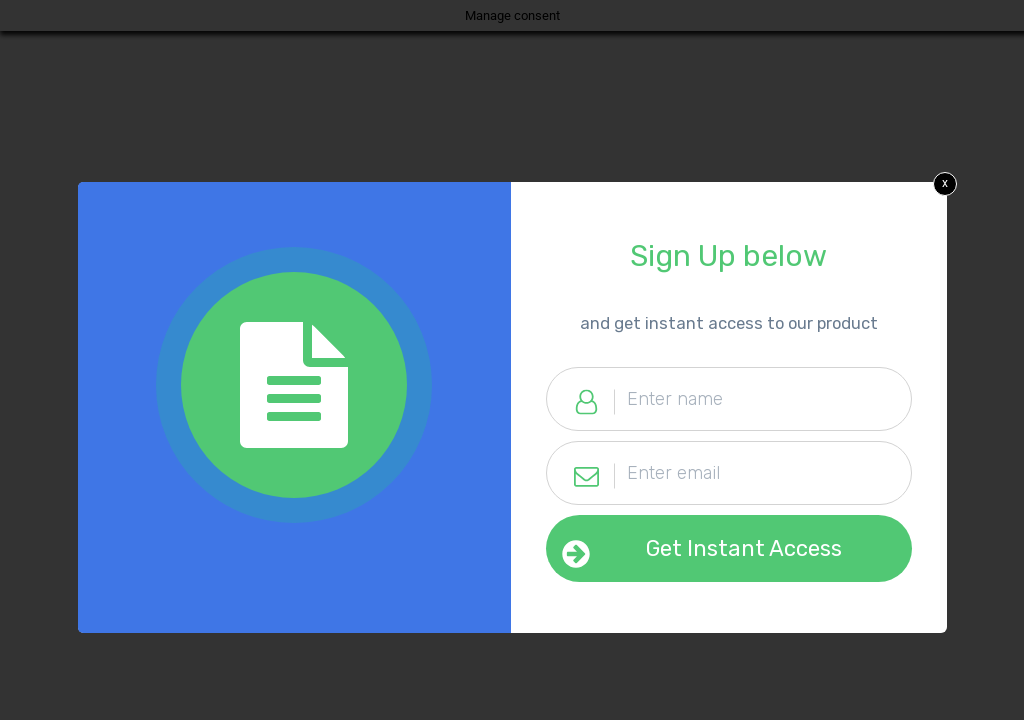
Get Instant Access (744, 548)
